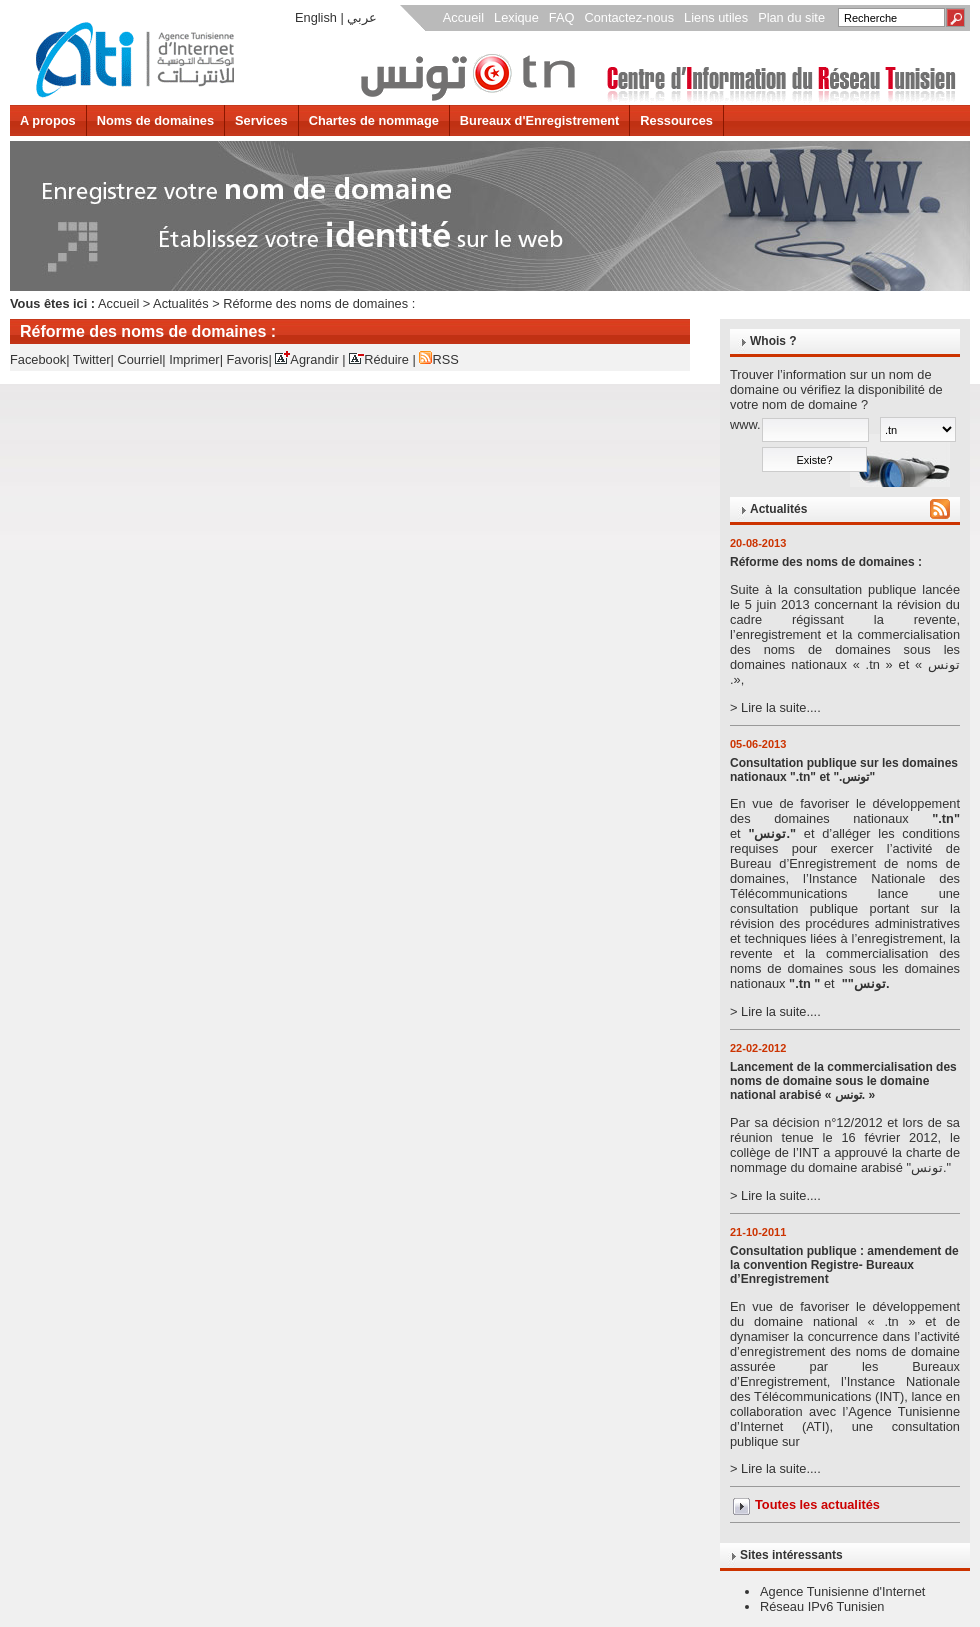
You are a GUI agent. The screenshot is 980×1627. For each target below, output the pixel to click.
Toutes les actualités (817, 1504)
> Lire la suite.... (845, 648)
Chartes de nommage (374, 120)
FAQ (562, 17)
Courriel (139, 359)
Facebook (38, 359)
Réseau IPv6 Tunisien (822, 1606)
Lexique (516, 17)
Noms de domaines (155, 120)
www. (745, 424)
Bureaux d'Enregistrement (540, 120)
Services (261, 120)
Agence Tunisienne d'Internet (842, 1591)
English (316, 17)
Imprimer (194, 359)
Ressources (676, 120)
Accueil (463, 17)
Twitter (92, 359)
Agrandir (306, 359)
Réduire (379, 359)
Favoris (248, 359)
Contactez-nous (629, 17)
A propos (48, 120)
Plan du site (791, 17)
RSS (438, 359)
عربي (362, 17)
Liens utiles (716, 17)
